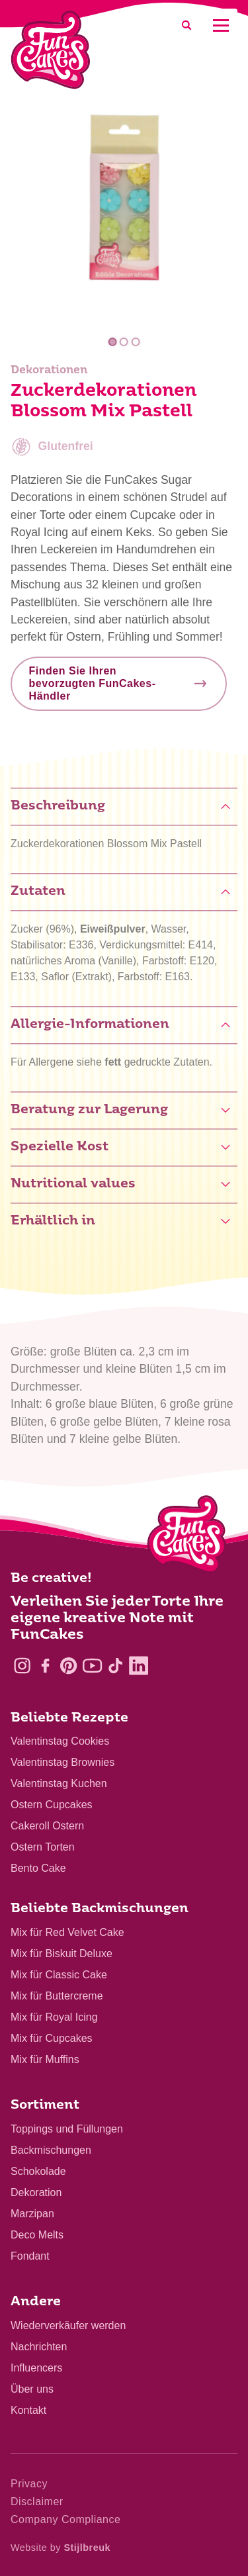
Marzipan (32, 2213)
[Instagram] (22, 1665)
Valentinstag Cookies (60, 1741)
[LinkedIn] (138, 1665)
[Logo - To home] (187, 1537)
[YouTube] (92, 1665)
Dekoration (36, 2192)
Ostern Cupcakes (52, 1804)
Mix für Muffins (45, 2059)
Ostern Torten (43, 1847)
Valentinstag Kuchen (59, 1783)
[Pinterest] (68, 1665)
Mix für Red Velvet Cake (67, 1932)
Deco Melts (37, 2234)
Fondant (30, 2256)
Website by (60, 2547)
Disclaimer (37, 2501)
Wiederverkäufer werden (68, 2325)
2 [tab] (124, 342)
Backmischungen (51, 2150)
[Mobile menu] (220, 25)
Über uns (32, 2389)
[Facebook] (45, 1665)
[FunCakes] (51, 50)
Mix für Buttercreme (57, 1995)
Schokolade (38, 2171)
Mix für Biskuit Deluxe (61, 1953)
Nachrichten (39, 2346)
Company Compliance (65, 2519)
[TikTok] (115, 1665)
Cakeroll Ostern (47, 1825)
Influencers (36, 2367)
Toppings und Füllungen (67, 2129)
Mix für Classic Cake (59, 1974)
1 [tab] (112, 342)
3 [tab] (136, 342)
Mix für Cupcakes (52, 2038)
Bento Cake (38, 1868)
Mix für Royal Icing (54, 2017)
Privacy (29, 2483)
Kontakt (28, 2410)
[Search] (186, 25)
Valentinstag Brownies (62, 1762)
